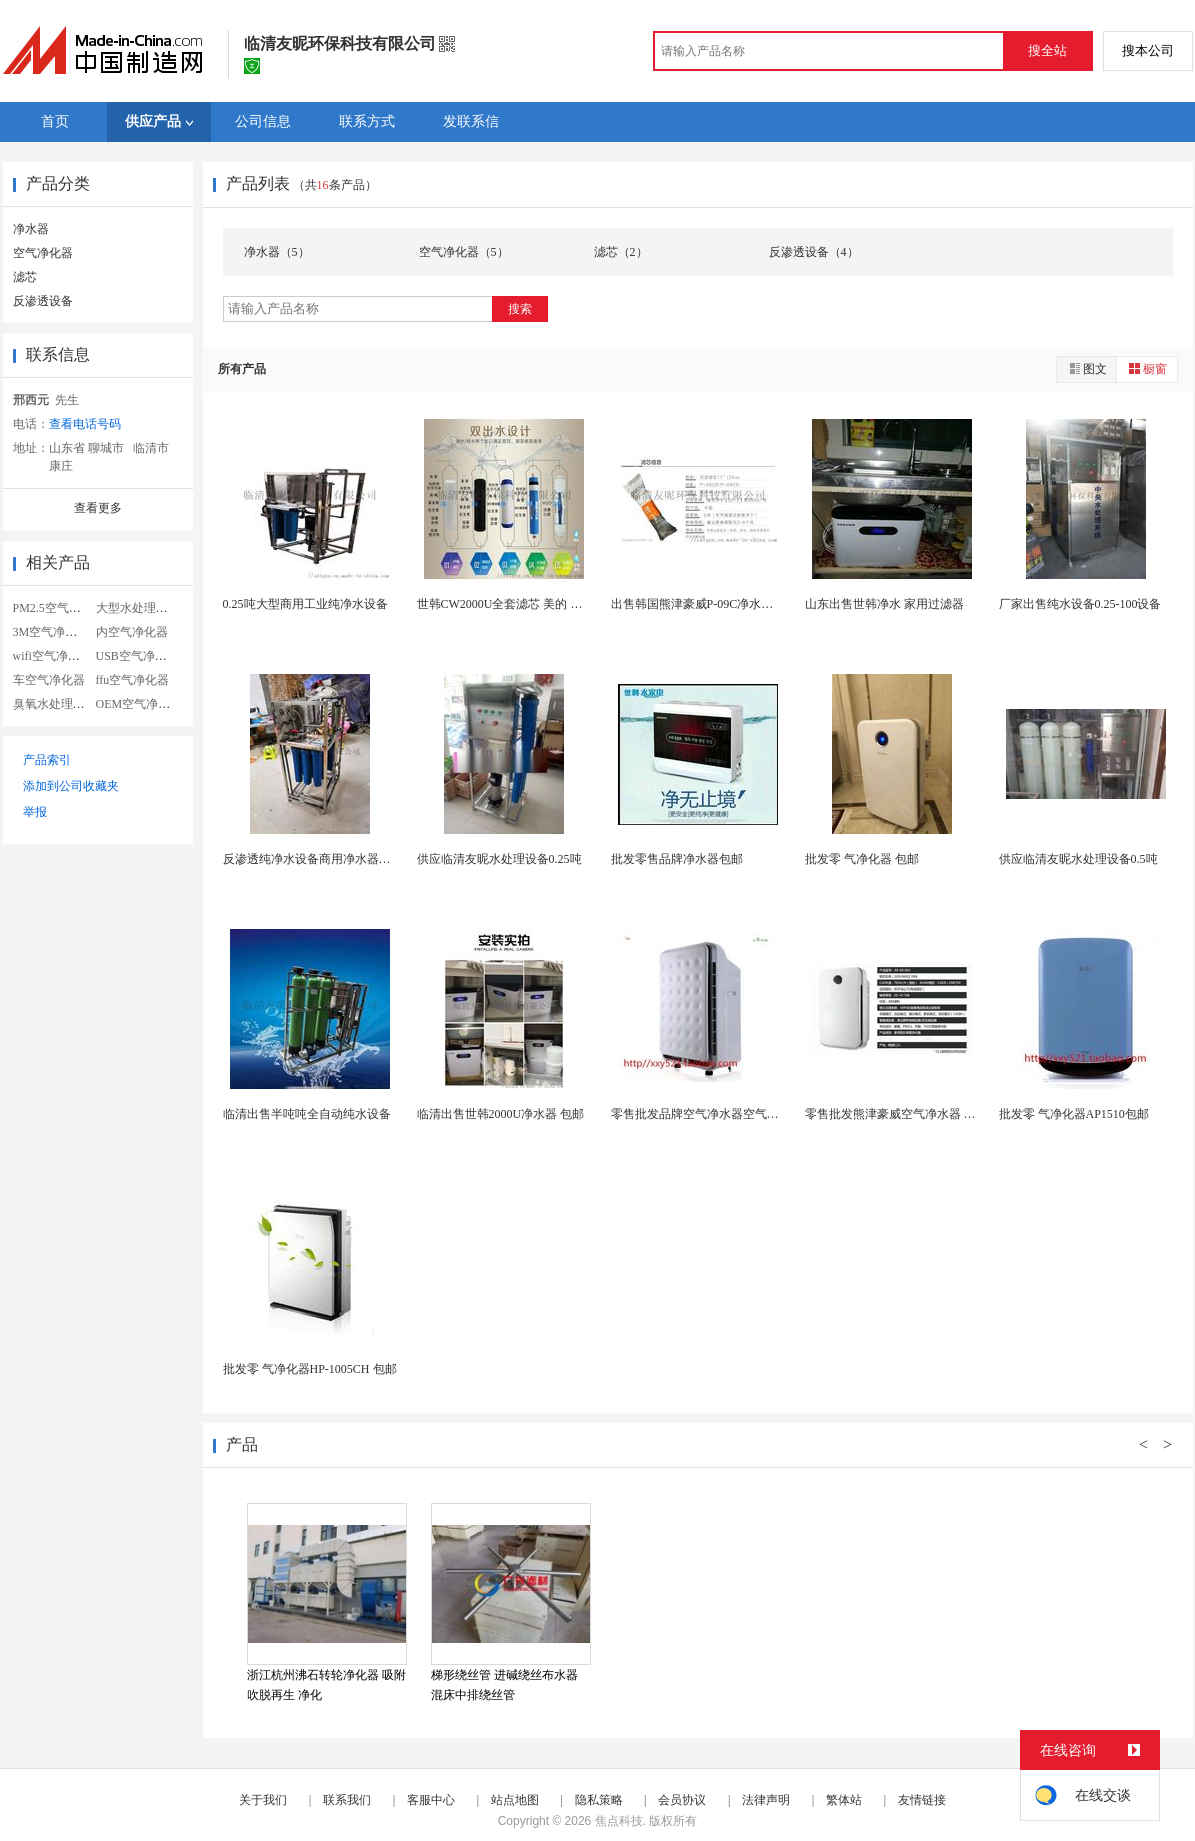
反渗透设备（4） (814, 252)
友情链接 (922, 1800)
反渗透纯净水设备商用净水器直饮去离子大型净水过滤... (371, 859)
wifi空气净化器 (52, 656)
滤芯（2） (621, 252)
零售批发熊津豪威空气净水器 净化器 (902, 1114)
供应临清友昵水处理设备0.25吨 (499, 859)
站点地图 (515, 1800)
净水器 (31, 229)
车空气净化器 (49, 680)
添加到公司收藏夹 (71, 786)
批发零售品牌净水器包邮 (677, 859)
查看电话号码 (85, 424)
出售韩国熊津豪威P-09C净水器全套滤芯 (716, 604)
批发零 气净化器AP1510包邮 (1074, 1114)
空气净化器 (43, 253)
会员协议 (682, 1800)
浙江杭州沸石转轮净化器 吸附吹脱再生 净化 (326, 1685)
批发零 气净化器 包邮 (862, 859)
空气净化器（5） (464, 252)
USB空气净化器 (137, 656)
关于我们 (263, 1800)
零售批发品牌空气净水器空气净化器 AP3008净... (738, 1114)
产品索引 (47, 760)
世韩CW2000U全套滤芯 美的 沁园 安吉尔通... (536, 604)
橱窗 (1147, 368)
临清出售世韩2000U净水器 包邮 (501, 1114)
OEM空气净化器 (139, 704)
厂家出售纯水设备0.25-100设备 (1080, 604)
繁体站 (844, 1800)
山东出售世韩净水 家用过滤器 (884, 604)
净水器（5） (277, 252)
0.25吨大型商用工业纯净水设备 (305, 604)
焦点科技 (619, 1821)
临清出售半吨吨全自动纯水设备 (307, 1114)
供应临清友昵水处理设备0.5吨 (1078, 859)
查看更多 (98, 508)
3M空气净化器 (51, 632)
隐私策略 (599, 1800)
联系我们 (347, 1800)
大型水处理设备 (138, 608)
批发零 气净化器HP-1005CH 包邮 (310, 1369)
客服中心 (431, 1800)
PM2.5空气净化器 (59, 608)
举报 (35, 812)
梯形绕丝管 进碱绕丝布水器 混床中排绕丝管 (504, 1685)
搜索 (520, 309)
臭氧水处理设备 (55, 704)
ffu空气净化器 (133, 680)
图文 (1087, 368)
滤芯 (25, 277)
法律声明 (766, 1800)
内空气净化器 (132, 632)
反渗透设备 (43, 301)
